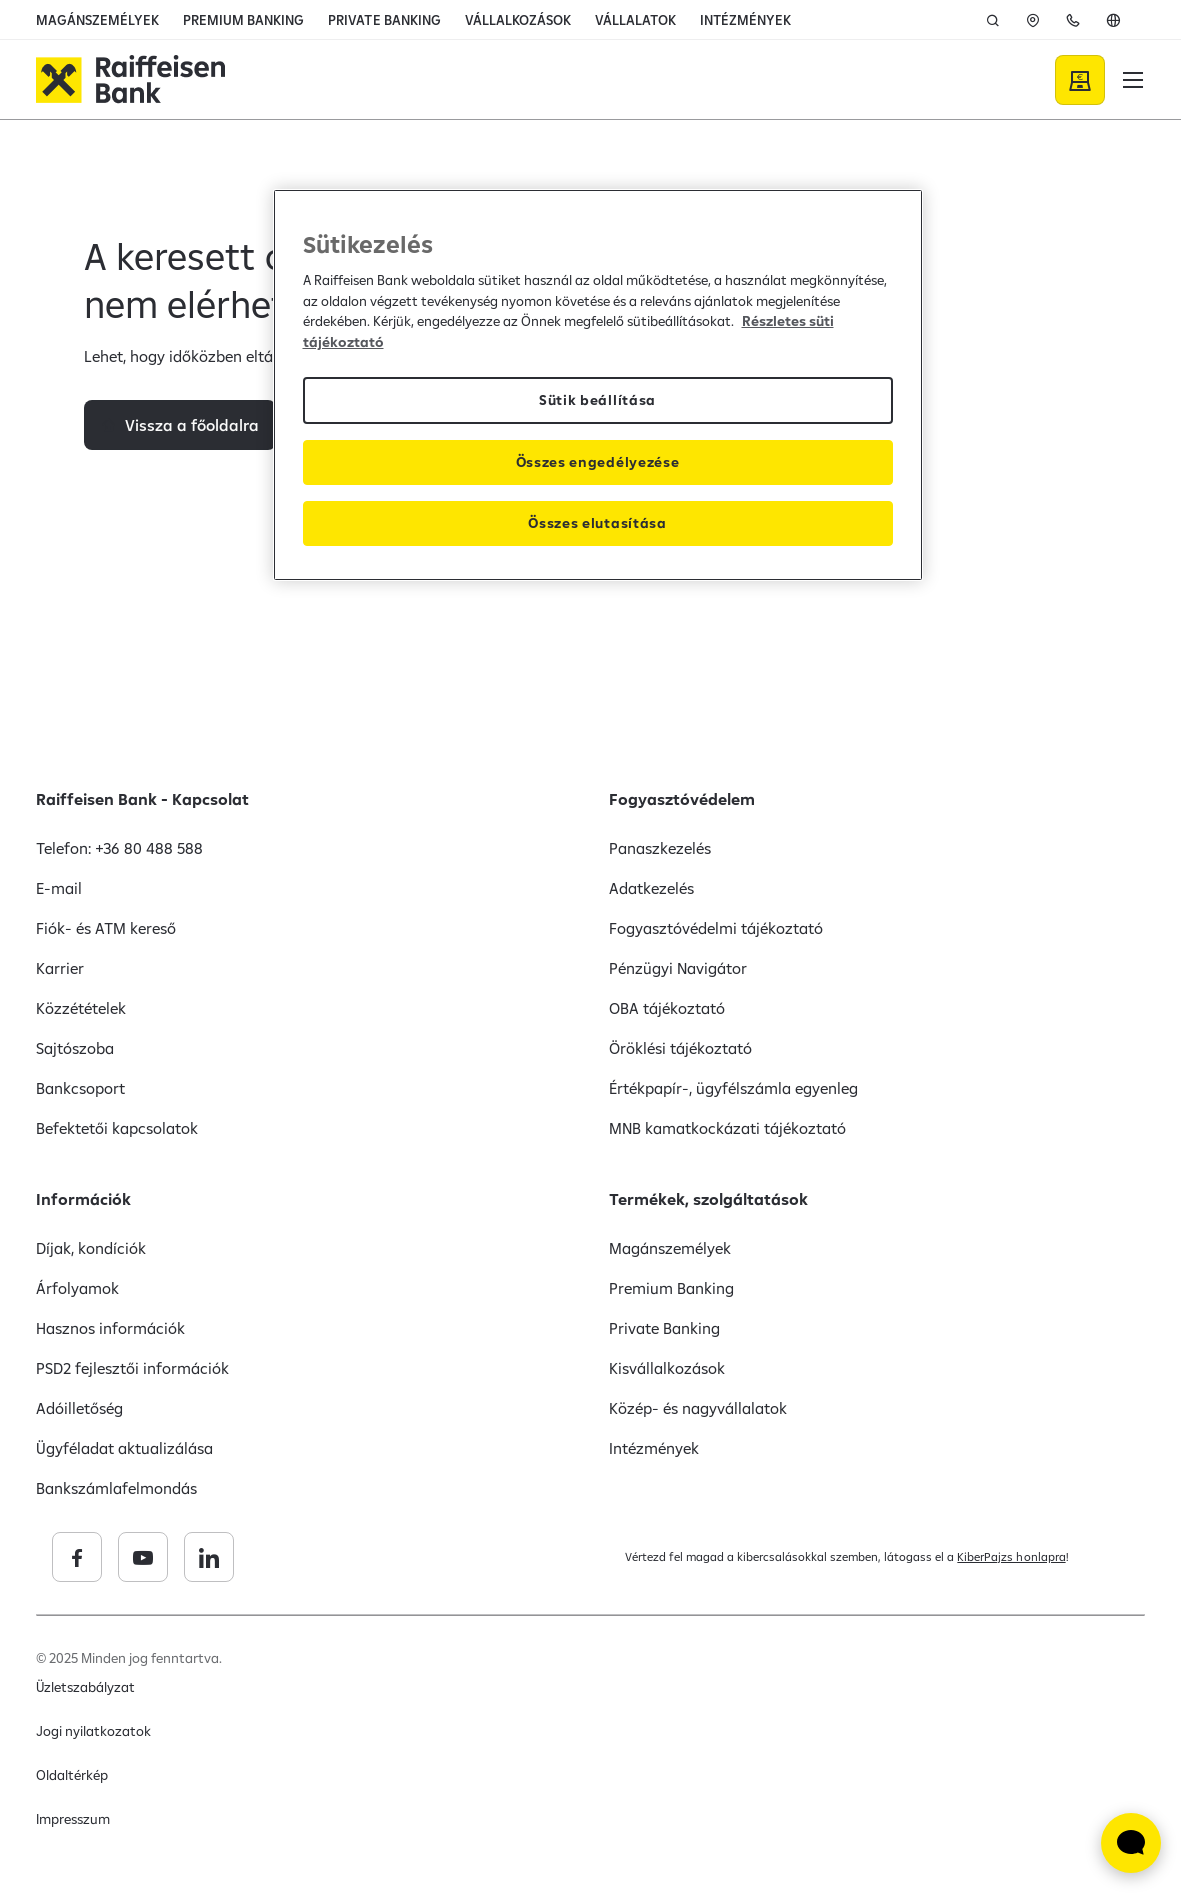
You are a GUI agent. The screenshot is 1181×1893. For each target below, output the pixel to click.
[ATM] (1033, 20)
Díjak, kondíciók (91, 1248)
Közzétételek (81, 1008)
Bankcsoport (80, 1088)
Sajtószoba (75, 1048)
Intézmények (654, 1448)
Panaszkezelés (660, 848)
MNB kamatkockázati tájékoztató (728, 1128)
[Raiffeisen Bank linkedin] (353, 1557)
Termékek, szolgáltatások (708, 1199)
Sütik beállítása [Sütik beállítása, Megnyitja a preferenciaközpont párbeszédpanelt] (597, 400)
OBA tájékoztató (667, 1008)
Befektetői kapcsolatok (117, 1128)
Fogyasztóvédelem (682, 799)
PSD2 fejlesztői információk (133, 1368)
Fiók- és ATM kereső (106, 928)
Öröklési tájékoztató (680, 1048)
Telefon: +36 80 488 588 (119, 848)
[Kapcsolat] (1073, 20)
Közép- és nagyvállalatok (698, 1408)
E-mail (59, 888)
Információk (83, 1199)
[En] (1113, 20)
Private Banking (664, 1328)
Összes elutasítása (597, 523)
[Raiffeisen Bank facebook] (221, 1557)
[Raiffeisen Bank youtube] (287, 1557)
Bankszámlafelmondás (116, 1488)
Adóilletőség (79, 1408)
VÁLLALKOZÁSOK (518, 20)
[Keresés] (993, 20)
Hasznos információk (110, 1328)
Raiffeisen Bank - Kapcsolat (143, 799)
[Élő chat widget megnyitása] (1131, 1843)
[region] (598, 385)
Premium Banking (671, 1288)
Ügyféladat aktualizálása (124, 1448)
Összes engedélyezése (598, 462)
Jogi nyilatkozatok (93, 1731)
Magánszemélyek (670, 1248)
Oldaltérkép (72, 1775)
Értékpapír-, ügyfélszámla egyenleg (734, 1088)
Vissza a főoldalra (192, 500)
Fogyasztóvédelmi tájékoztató (716, 928)
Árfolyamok (77, 1288)
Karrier (60, 968)
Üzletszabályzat (85, 1687)
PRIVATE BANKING (384, 20)
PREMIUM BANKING (243, 20)
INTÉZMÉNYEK (745, 20)
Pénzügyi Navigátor (678, 968)
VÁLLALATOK (635, 20)
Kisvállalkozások (667, 1368)
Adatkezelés (651, 888)
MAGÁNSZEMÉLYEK (97, 20)
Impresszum (73, 1819)
